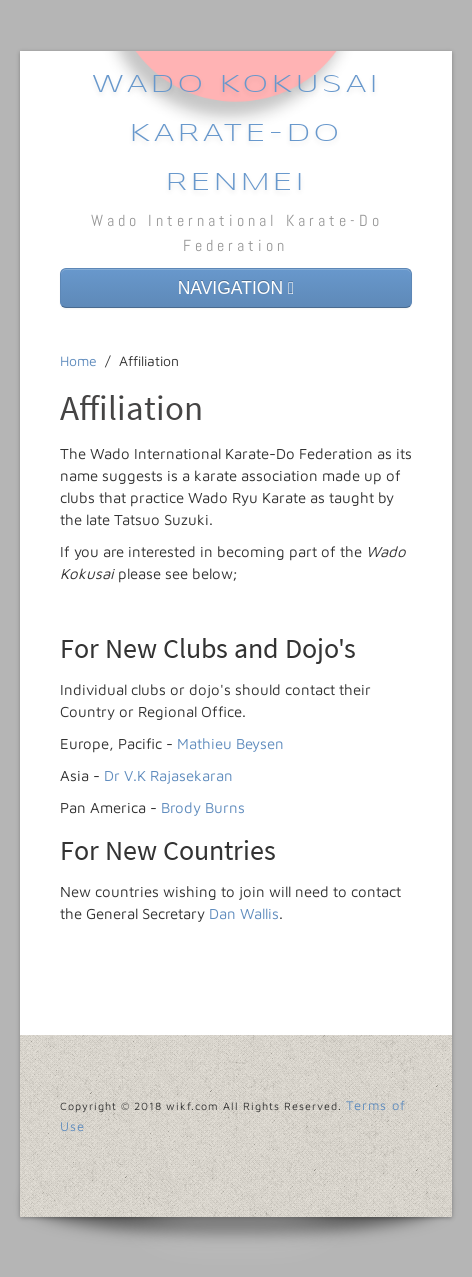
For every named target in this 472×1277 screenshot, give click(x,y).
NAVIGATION (236, 288)
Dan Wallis (244, 913)
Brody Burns (203, 807)
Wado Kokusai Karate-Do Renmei (236, 134)
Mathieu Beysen (230, 743)
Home (78, 360)
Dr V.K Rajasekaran (168, 775)
